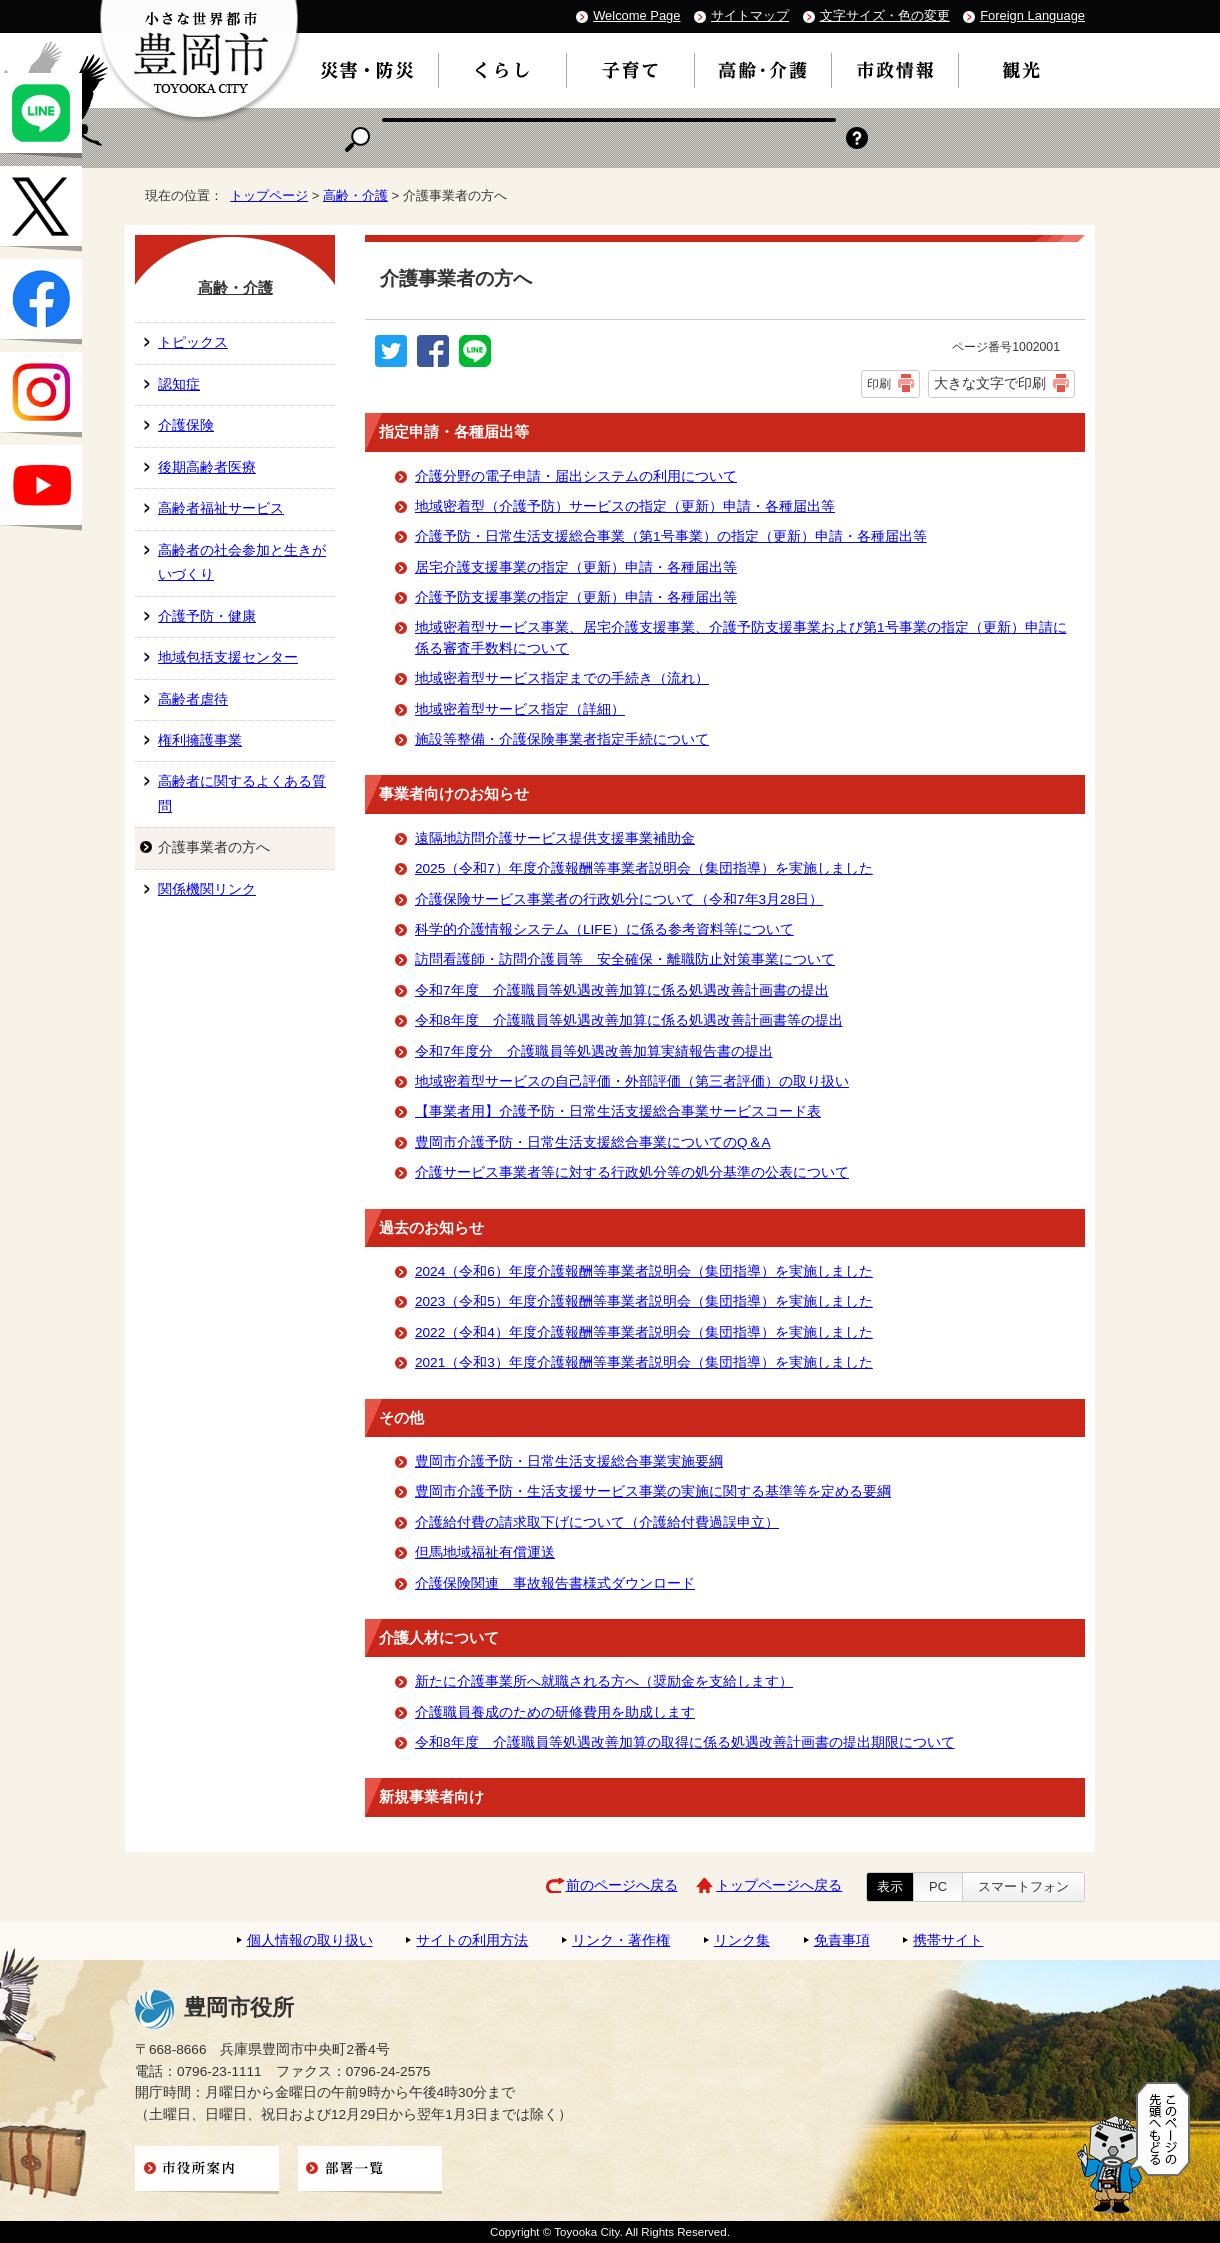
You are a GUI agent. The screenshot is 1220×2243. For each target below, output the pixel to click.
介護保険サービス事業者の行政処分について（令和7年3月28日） (619, 899)
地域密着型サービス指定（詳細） (520, 709)
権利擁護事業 (200, 740)
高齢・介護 (355, 195)
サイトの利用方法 (472, 1940)
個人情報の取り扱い (310, 1940)
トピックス (193, 342)
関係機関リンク (207, 889)
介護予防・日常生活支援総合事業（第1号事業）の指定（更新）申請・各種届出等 (671, 536)
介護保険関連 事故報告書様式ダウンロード (555, 1583)
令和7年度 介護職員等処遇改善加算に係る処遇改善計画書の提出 (622, 990)
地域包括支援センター (228, 657)
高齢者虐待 (193, 699)
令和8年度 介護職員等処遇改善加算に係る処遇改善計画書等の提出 (629, 1020)
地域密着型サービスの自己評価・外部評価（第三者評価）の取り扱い (632, 1081)
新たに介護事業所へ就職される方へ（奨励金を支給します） (604, 1681)
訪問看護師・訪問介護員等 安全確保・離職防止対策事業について (625, 959)
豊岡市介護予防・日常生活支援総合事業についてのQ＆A (593, 1142)
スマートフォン (1023, 1886)
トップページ (269, 195)
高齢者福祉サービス (221, 508)
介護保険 (186, 425)
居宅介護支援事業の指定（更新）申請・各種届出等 (576, 567)
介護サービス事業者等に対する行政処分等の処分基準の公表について (632, 1172)
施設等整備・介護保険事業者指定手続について (562, 739)
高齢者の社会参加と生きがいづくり (242, 562)
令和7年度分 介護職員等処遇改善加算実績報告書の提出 (594, 1051)
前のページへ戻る (622, 1885)
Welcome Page (636, 15)
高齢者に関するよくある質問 (242, 793)
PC (938, 1886)
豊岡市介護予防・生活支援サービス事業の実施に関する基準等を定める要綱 (653, 1491)
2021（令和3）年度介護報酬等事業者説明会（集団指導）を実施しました (644, 1362)
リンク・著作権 (621, 1940)
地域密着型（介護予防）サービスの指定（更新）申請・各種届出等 (625, 506)
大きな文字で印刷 (990, 383)
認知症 (179, 384)
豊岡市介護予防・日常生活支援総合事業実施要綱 (569, 1461)
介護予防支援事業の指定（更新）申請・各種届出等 (576, 597)
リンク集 (742, 1940)
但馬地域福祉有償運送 (485, 1552)
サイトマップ (750, 15)
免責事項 (842, 1940)
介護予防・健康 (207, 616)
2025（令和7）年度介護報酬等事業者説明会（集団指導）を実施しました (644, 868)
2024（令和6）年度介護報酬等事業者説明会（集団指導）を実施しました (644, 1271)
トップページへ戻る (779, 1885)
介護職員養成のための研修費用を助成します (555, 1712)
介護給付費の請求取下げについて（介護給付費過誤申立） (597, 1522)
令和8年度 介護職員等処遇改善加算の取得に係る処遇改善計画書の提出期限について (685, 1742)
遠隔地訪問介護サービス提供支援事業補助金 (555, 838)
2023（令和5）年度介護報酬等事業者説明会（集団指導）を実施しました (644, 1301)
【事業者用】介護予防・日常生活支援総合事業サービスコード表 (618, 1111)
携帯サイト (948, 1940)
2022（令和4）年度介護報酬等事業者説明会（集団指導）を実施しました (644, 1332)
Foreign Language (1032, 15)
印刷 (879, 384)
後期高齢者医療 (207, 467)
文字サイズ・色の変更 (885, 15)
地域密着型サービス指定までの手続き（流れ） (562, 678)
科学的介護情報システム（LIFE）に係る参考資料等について (604, 929)
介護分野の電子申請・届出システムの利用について (576, 476)
